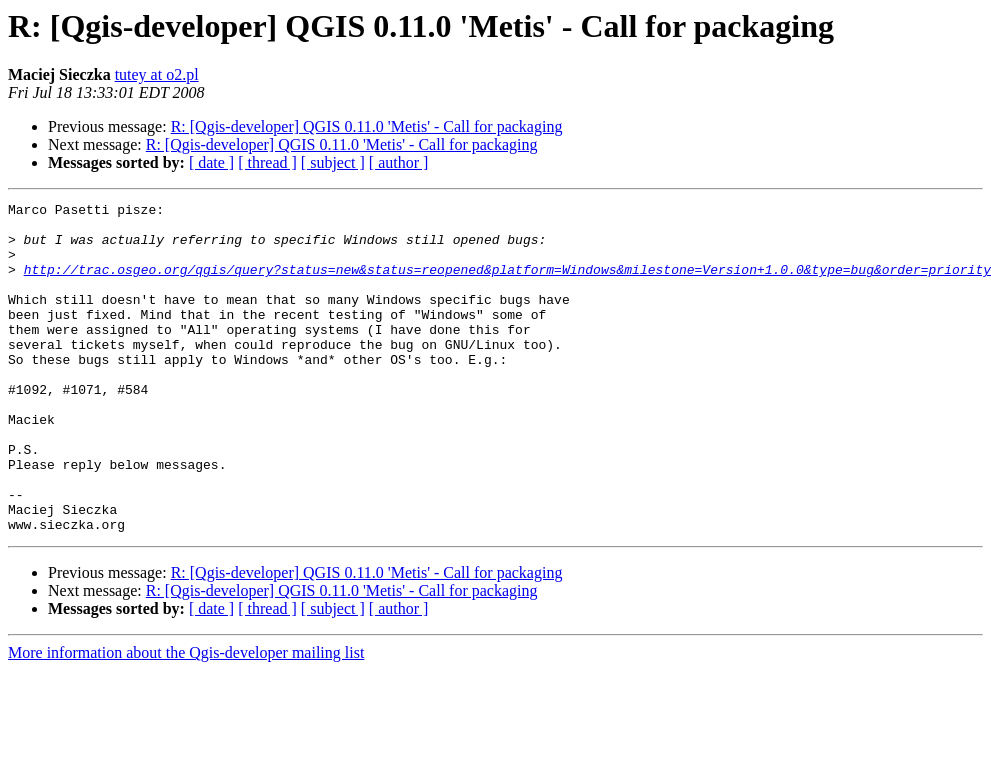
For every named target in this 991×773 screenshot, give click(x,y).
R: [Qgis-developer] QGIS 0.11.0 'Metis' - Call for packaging (367, 126)
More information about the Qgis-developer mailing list (186, 718)
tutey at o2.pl (157, 74)
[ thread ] (267, 162)
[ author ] (399, 162)
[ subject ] (333, 162)
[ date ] (211, 162)
